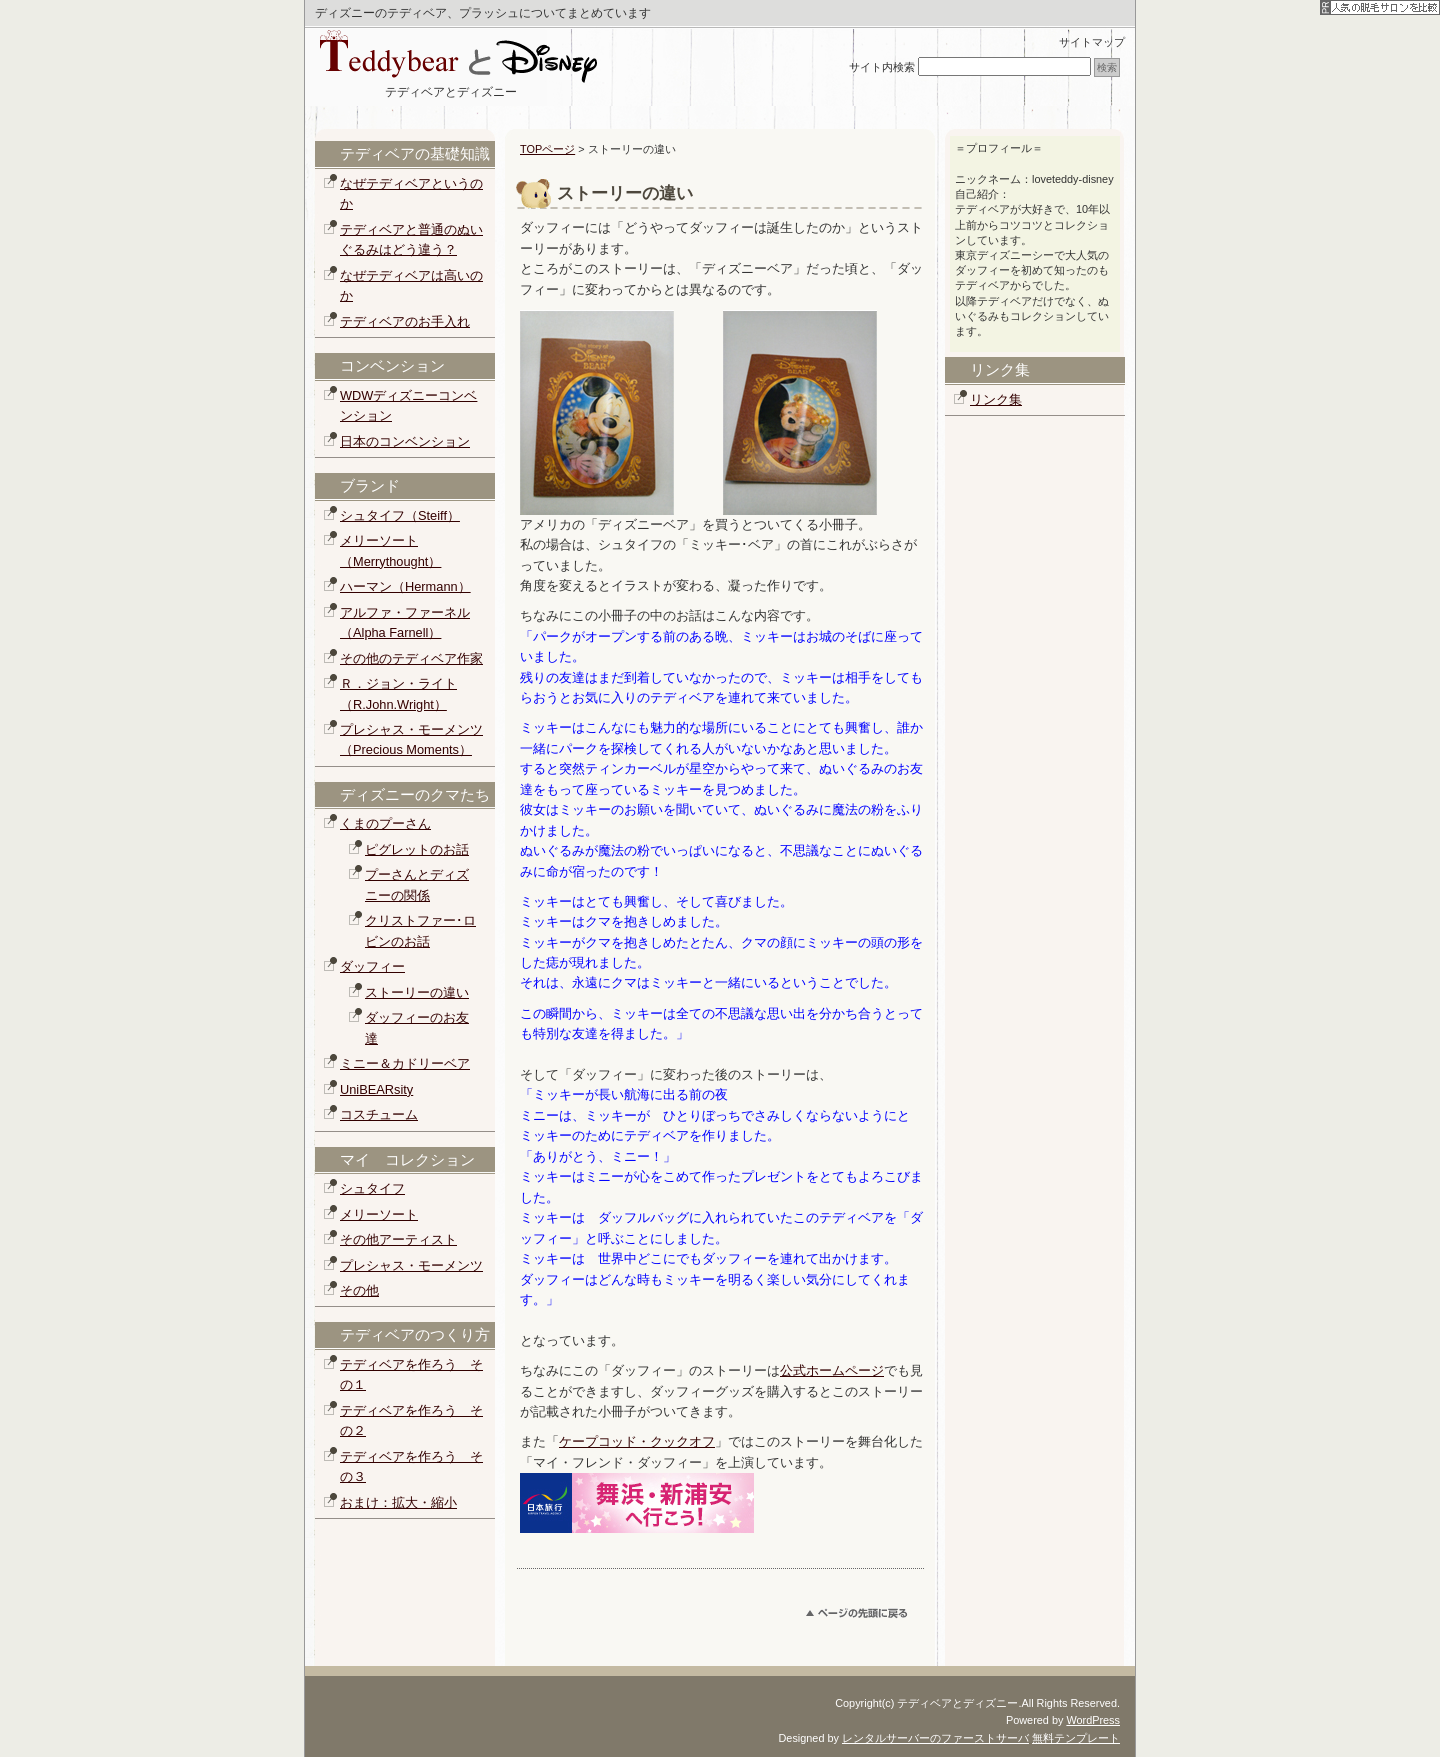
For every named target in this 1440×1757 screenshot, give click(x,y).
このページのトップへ (865, 1617)
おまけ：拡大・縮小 (398, 1502)
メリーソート (379, 1214)
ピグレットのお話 (417, 849)
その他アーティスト (398, 1239)
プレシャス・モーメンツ (411, 1265)
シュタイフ (372, 1188)
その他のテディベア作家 (411, 658)
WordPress (1093, 1720)
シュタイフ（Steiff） (400, 515)
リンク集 (996, 399)
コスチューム (379, 1114)
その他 (359, 1290)
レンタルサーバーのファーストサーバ (935, 1738)
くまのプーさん (385, 823)
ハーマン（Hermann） (405, 586)
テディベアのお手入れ (405, 321)
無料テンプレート (1076, 1738)
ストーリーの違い (417, 992)
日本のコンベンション (405, 441)
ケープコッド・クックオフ (637, 1441)
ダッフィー (372, 966)
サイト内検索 (882, 67)
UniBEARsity (376, 1089)
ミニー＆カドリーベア (405, 1063)
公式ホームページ (832, 1370)
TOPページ (547, 149)
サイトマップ (1092, 42)
